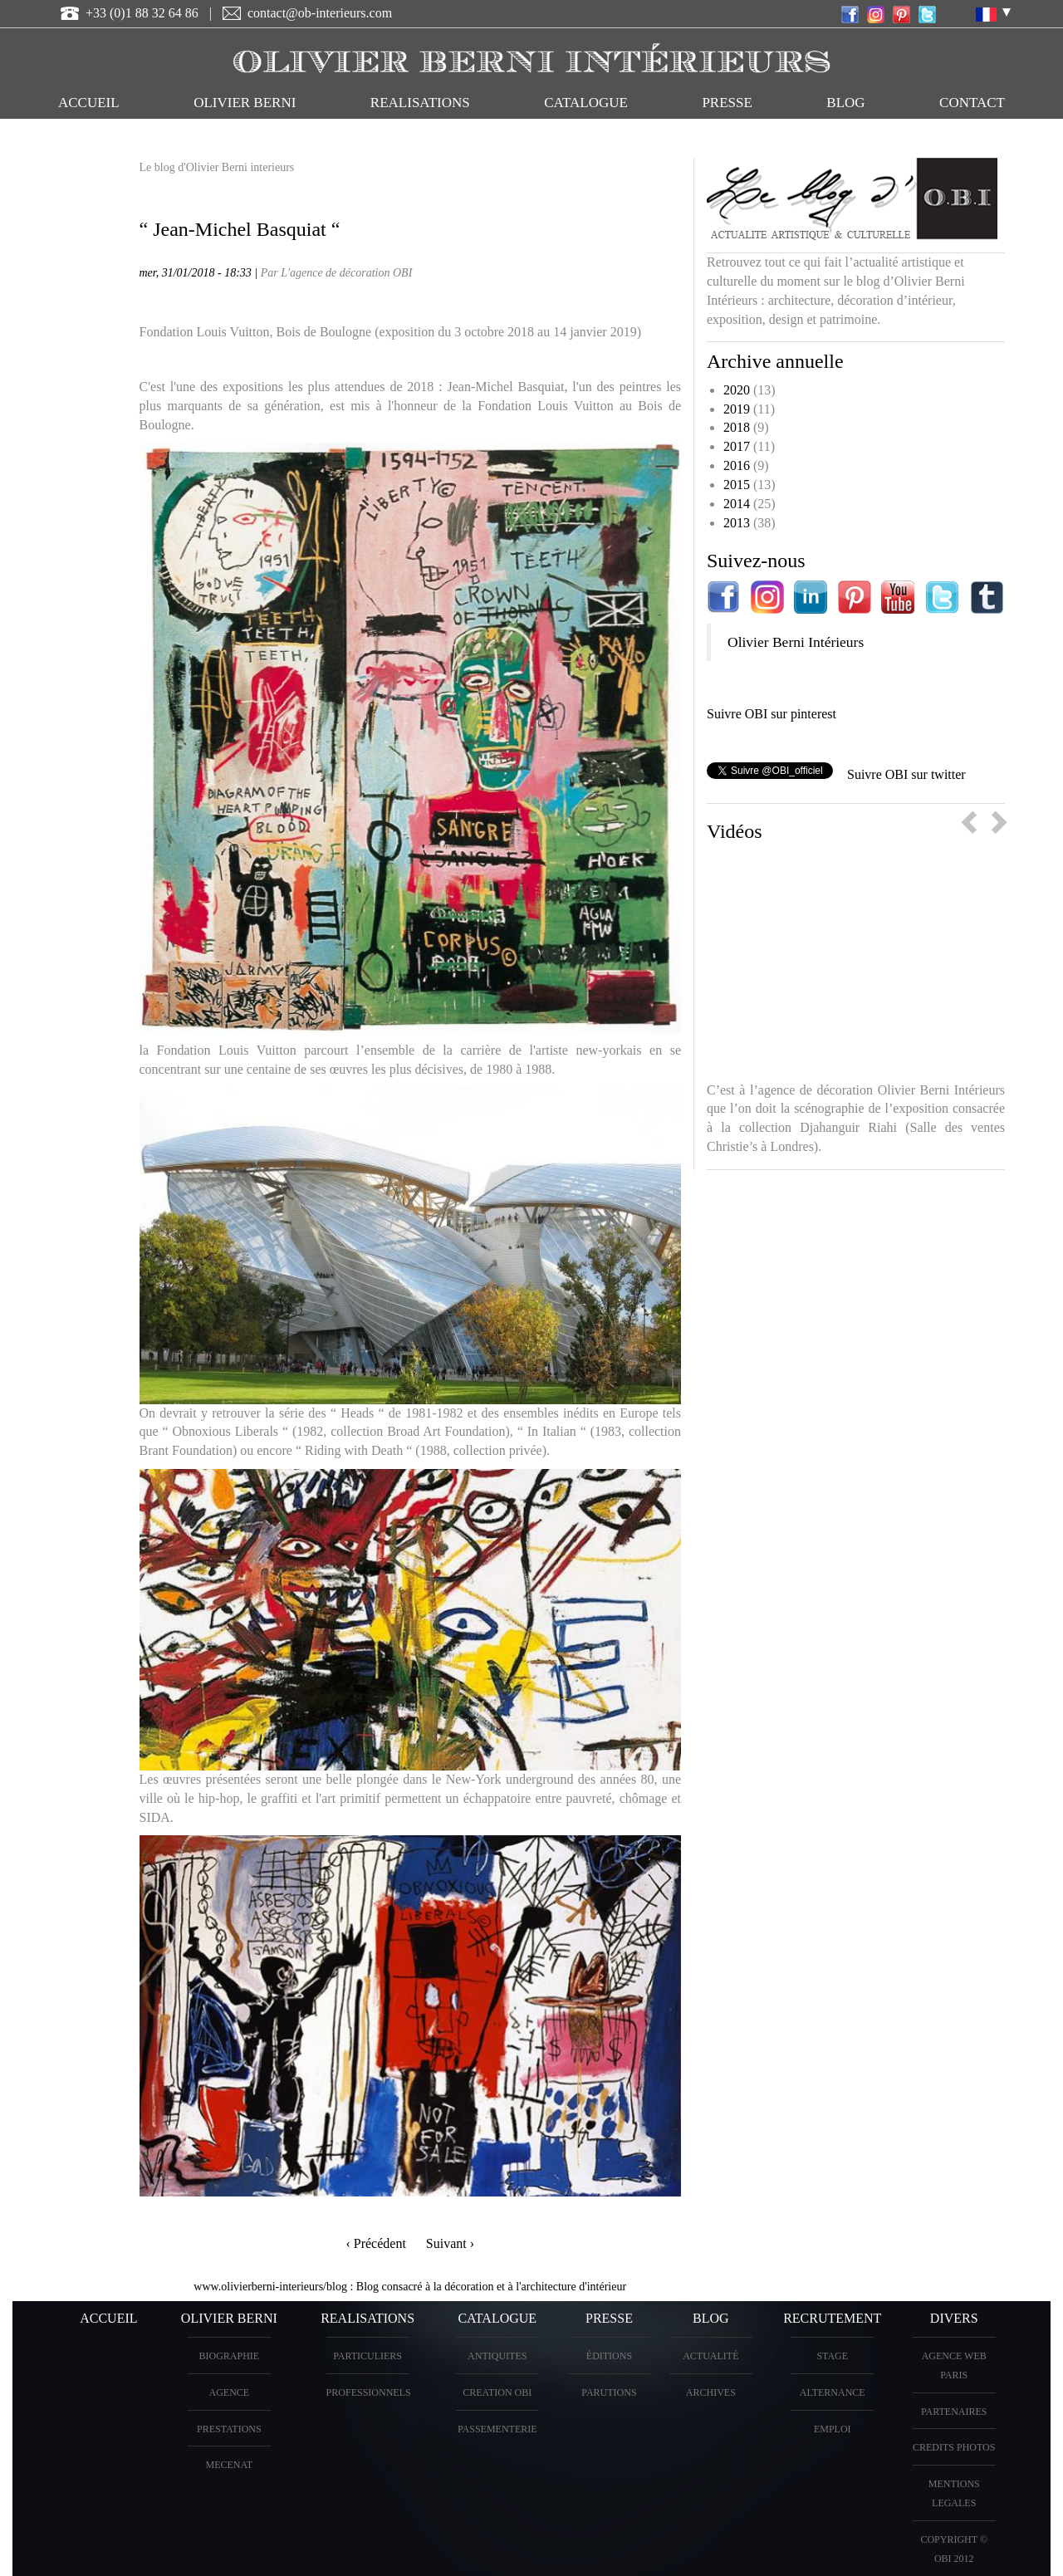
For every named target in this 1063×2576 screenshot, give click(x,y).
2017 (736, 446)
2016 (736, 465)
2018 (736, 427)
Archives (711, 2392)
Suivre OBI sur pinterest (771, 714)
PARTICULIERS (367, 2356)
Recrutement (832, 2318)
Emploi (832, 2429)
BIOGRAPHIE (228, 2356)
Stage (832, 2356)
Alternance (832, 2392)
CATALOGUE (586, 102)
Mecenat (228, 2465)
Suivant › (450, 2243)
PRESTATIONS (229, 2429)
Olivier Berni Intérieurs (795, 642)
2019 (736, 409)
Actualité (710, 2356)
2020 (736, 390)
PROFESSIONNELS (368, 2392)
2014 (736, 504)
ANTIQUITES (497, 2356)
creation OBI (497, 2392)
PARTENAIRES (954, 2411)
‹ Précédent (375, 2243)
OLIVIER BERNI (244, 102)
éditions (609, 2356)
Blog (845, 102)
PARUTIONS (608, 2392)
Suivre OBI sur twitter (906, 774)
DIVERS (954, 2318)
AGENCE (228, 2392)
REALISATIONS (420, 102)
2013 (736, 523)
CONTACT (972, 102)
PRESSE (727, 102)
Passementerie (497, 2429)
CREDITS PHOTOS (954, 2447)
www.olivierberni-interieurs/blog (270, 2286)
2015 (736, 484)
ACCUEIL (89, 102)
